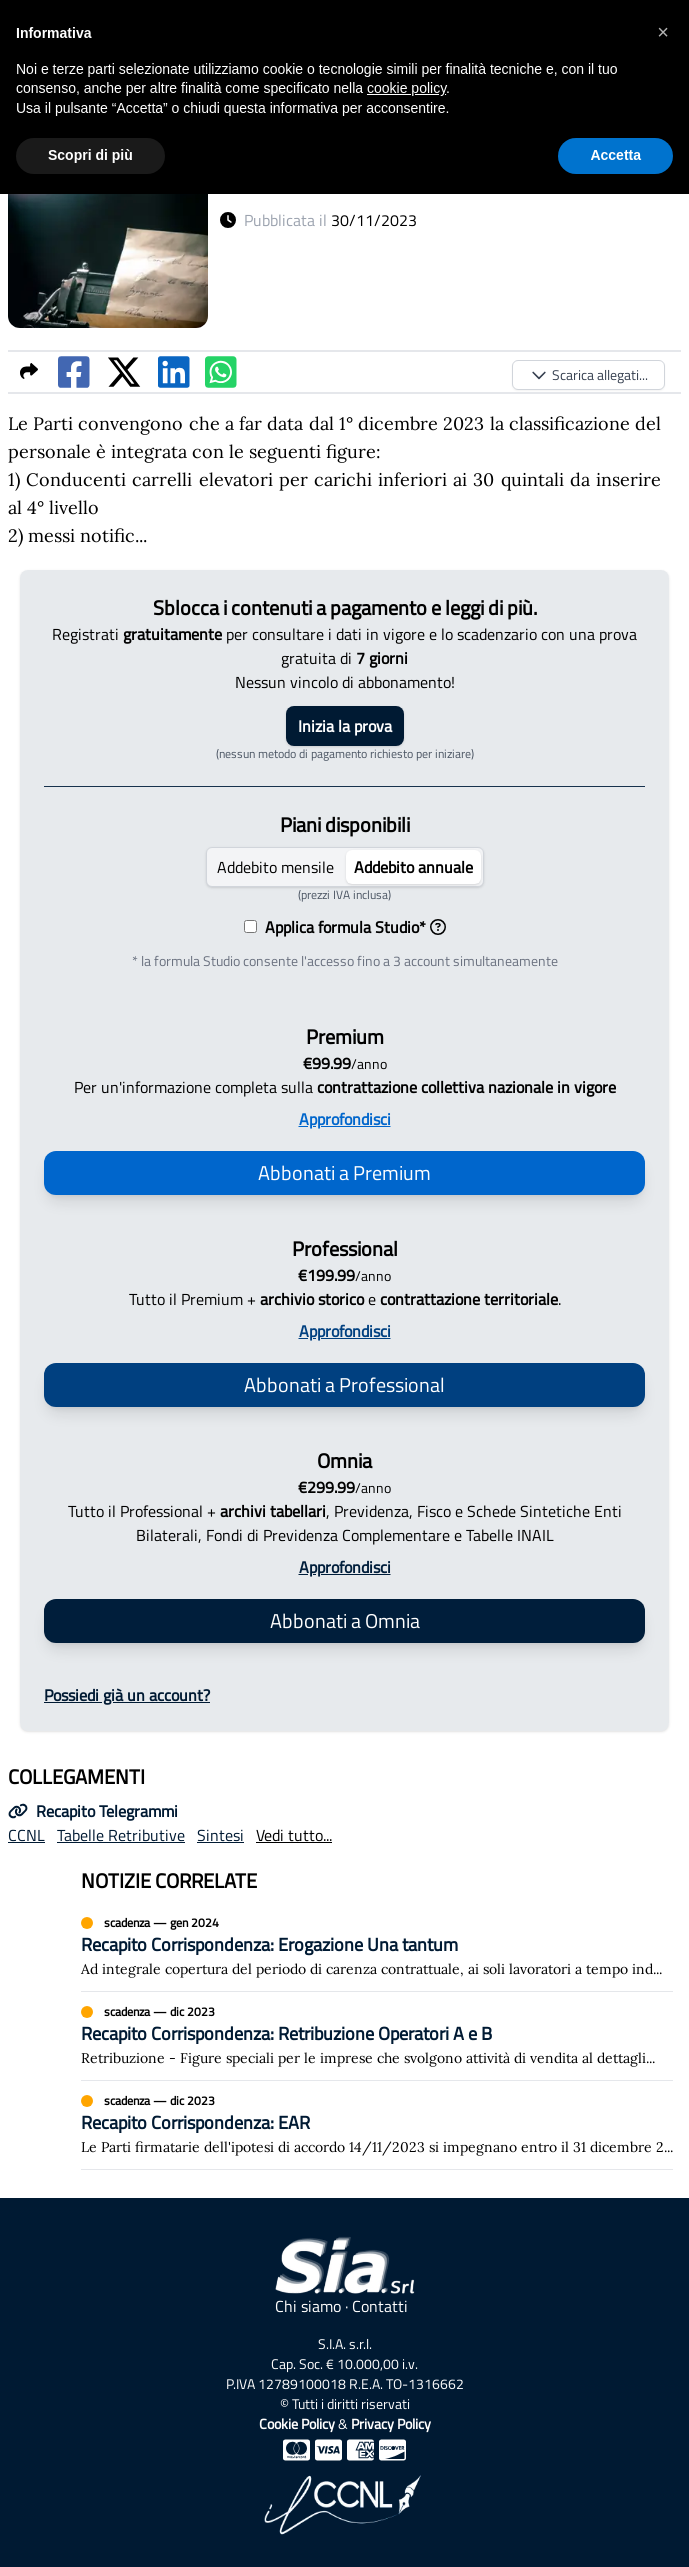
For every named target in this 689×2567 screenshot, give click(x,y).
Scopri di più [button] (90, 155)
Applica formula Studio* (351, 927)
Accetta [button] (615, 155)
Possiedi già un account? (127, 1695)
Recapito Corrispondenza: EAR (195, 2122)
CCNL (26, 1835)
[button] (663, 32)
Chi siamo (308, 2306)
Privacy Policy (391, 2423)
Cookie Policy (297, 2423)
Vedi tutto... (294, 1835)
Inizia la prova (345, 726)
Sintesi (220, 1835)
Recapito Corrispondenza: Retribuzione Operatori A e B (286, 2033)
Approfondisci (345, 1119)
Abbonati (344, 1172)
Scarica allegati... (588, 374)
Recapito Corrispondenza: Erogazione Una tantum (269, 1944)
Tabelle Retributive (121, 1835)
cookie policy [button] (406, 88)
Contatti (380, 2306)
